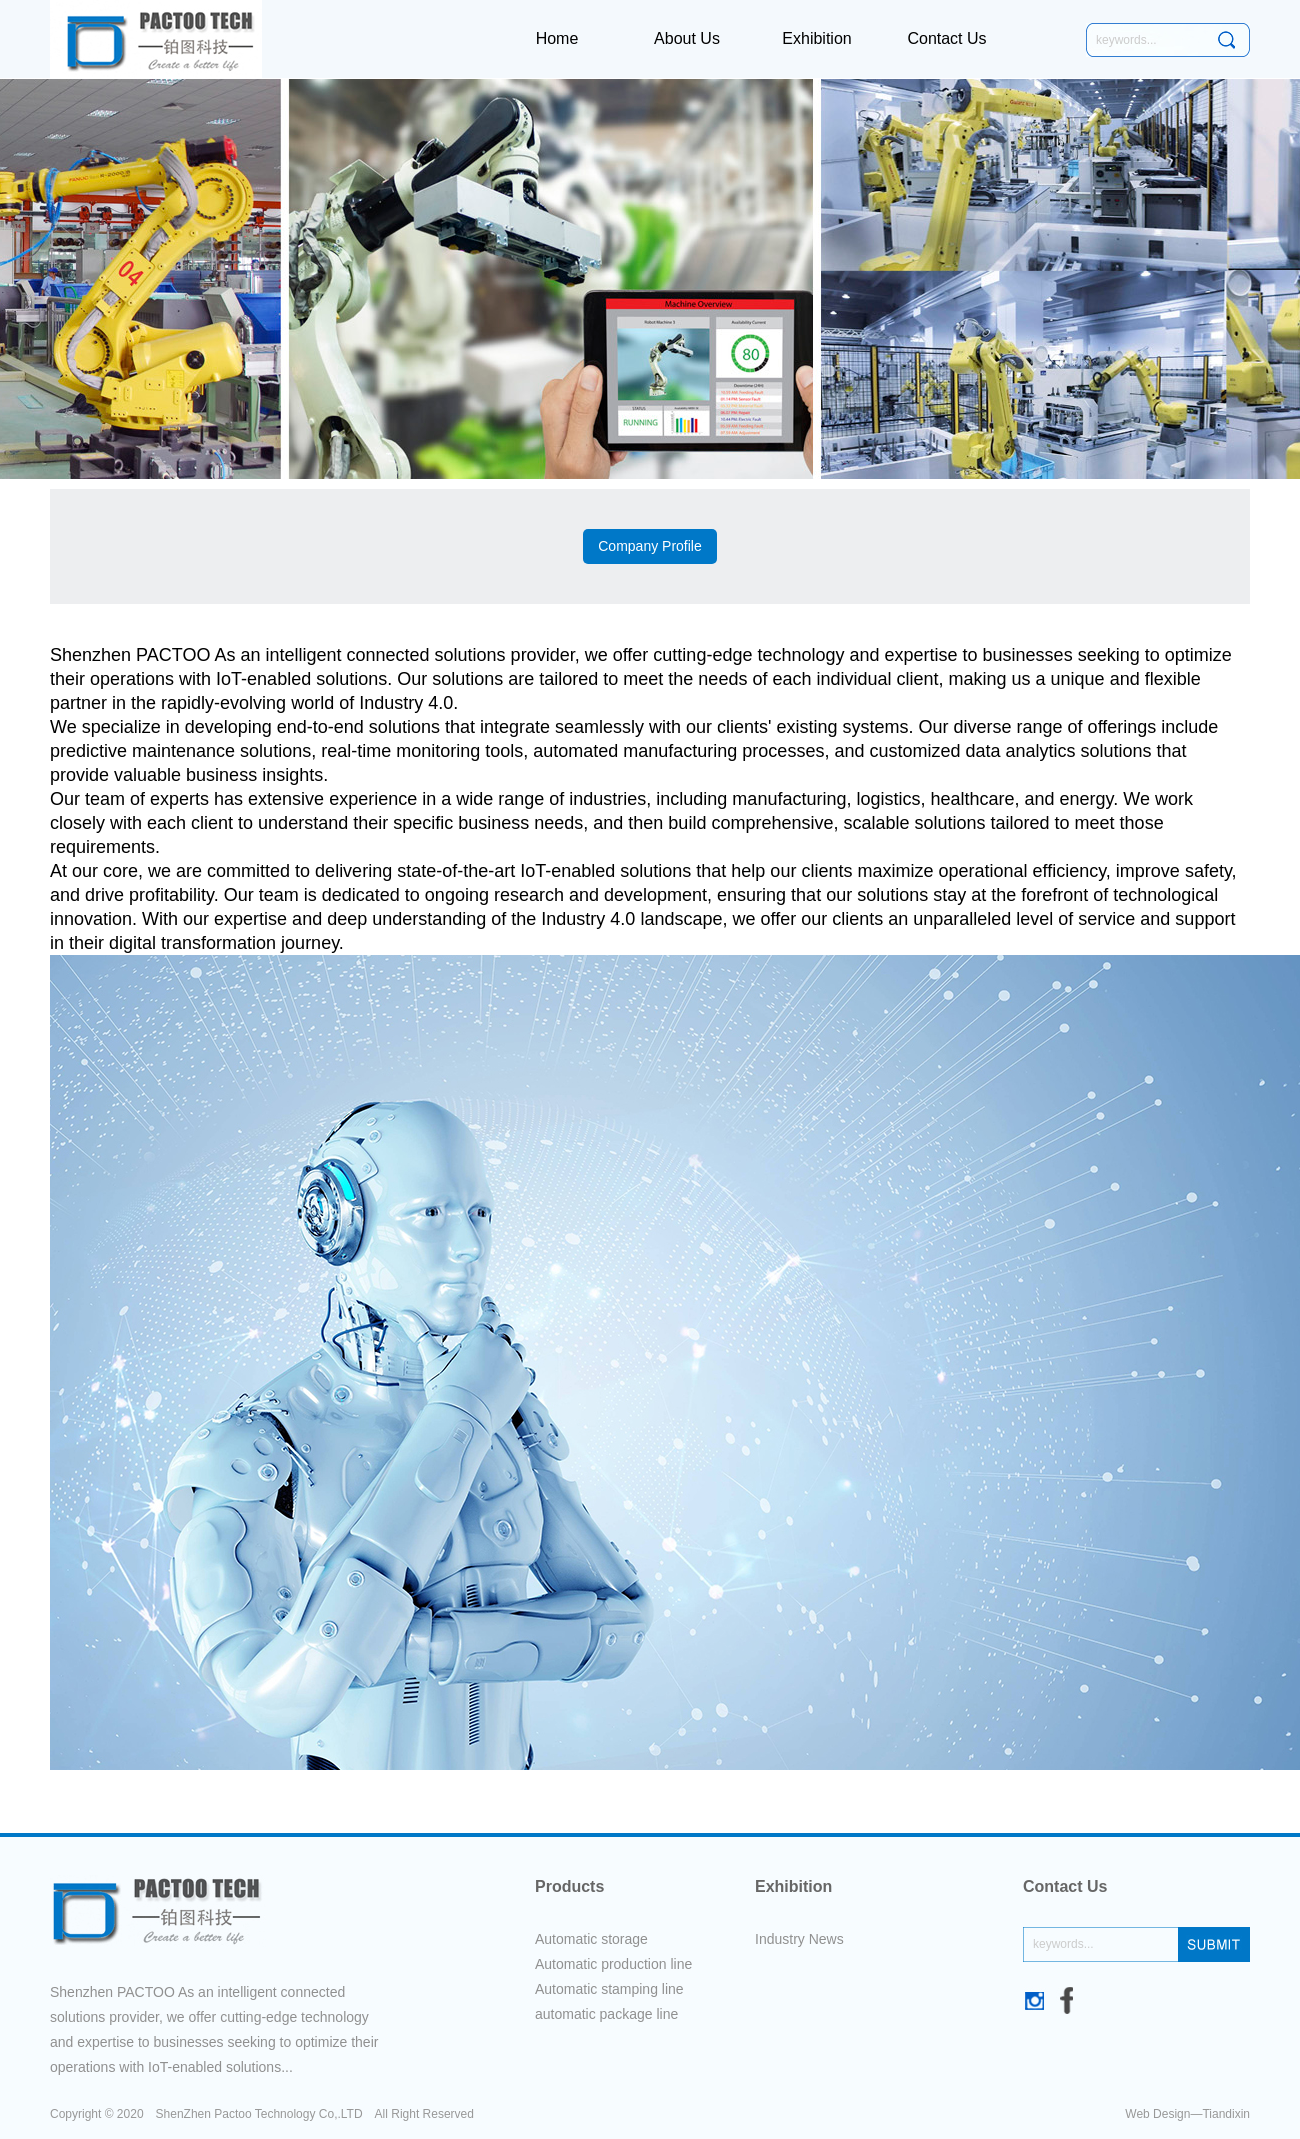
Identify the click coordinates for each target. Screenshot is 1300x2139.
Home (557, 38)
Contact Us (946, 38)
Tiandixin (1226, 2114)
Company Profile (650, 546)
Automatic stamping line (609, 1989)
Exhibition (816, 38)
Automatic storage (591, 1939)
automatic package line (606, 2014)
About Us (687, 38)
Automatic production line (613, 1964)
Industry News (799, 1939)
